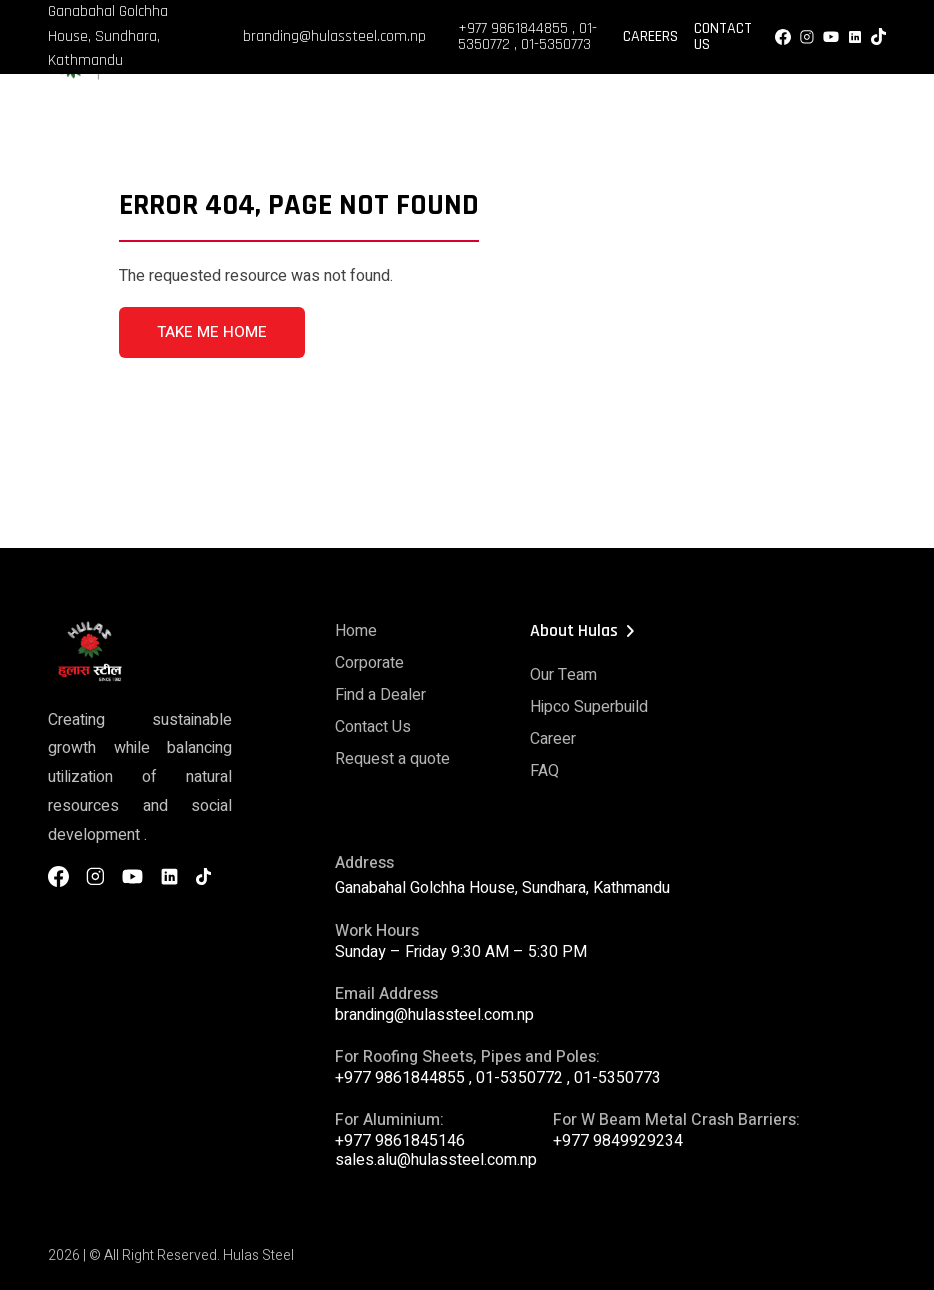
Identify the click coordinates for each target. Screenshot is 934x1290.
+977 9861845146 (400, 1141)
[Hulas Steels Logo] (128, 76)
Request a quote (392, 759)
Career (553, 739)
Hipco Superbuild (589, 707)
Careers (650, 37)
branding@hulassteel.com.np (334, 36)
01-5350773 (556, 44)
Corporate (369, 663)
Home (356, 631)
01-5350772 (519, 1078)
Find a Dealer (380, 695)
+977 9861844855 (513, 28)
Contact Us (723, 37)
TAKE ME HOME (212, 332)
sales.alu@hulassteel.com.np (436, 1160)
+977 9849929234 (618, 1141)
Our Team (563, 675)
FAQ (544, 771)
